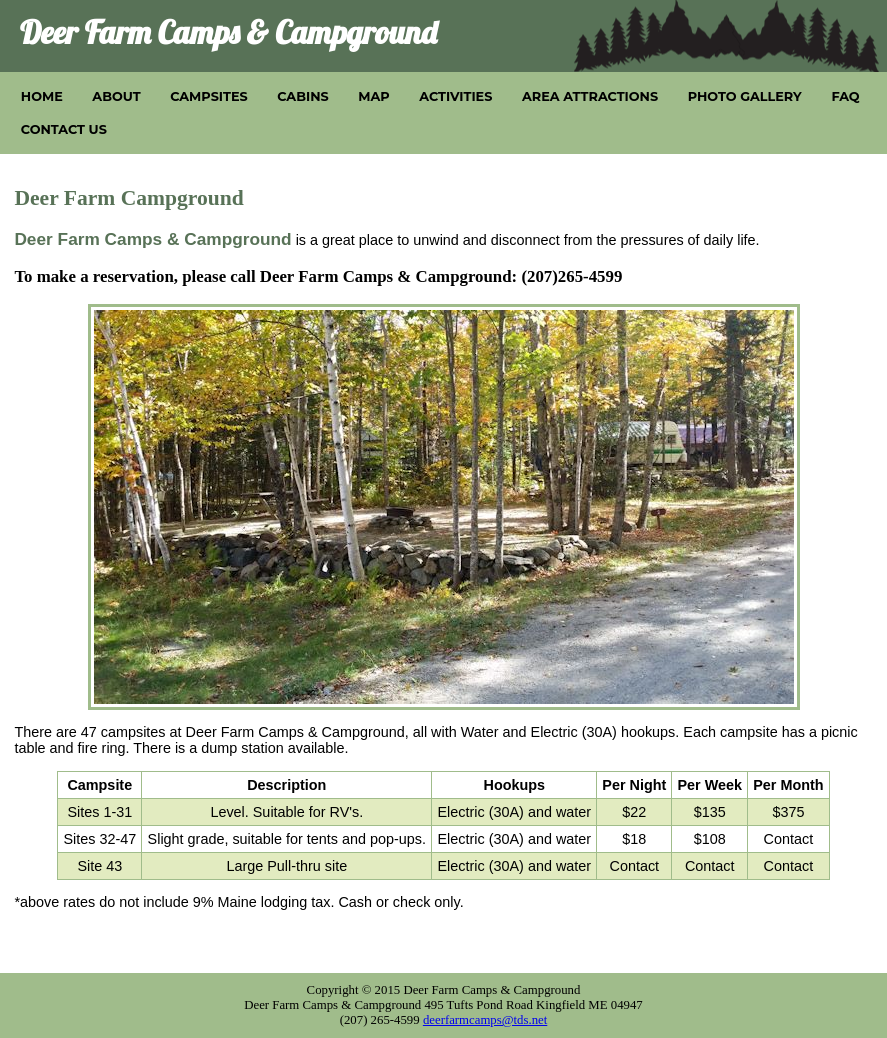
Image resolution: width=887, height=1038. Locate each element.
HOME (42, 96)
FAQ (845, 96)
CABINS (302, 96)
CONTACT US (64, 129)
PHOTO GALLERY (745, 96)
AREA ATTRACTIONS (590, 96)
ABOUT (116, 96)
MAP (373, 96)
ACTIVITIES (455, 96)
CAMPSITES (209, 96)
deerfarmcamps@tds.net (485, 1020)
